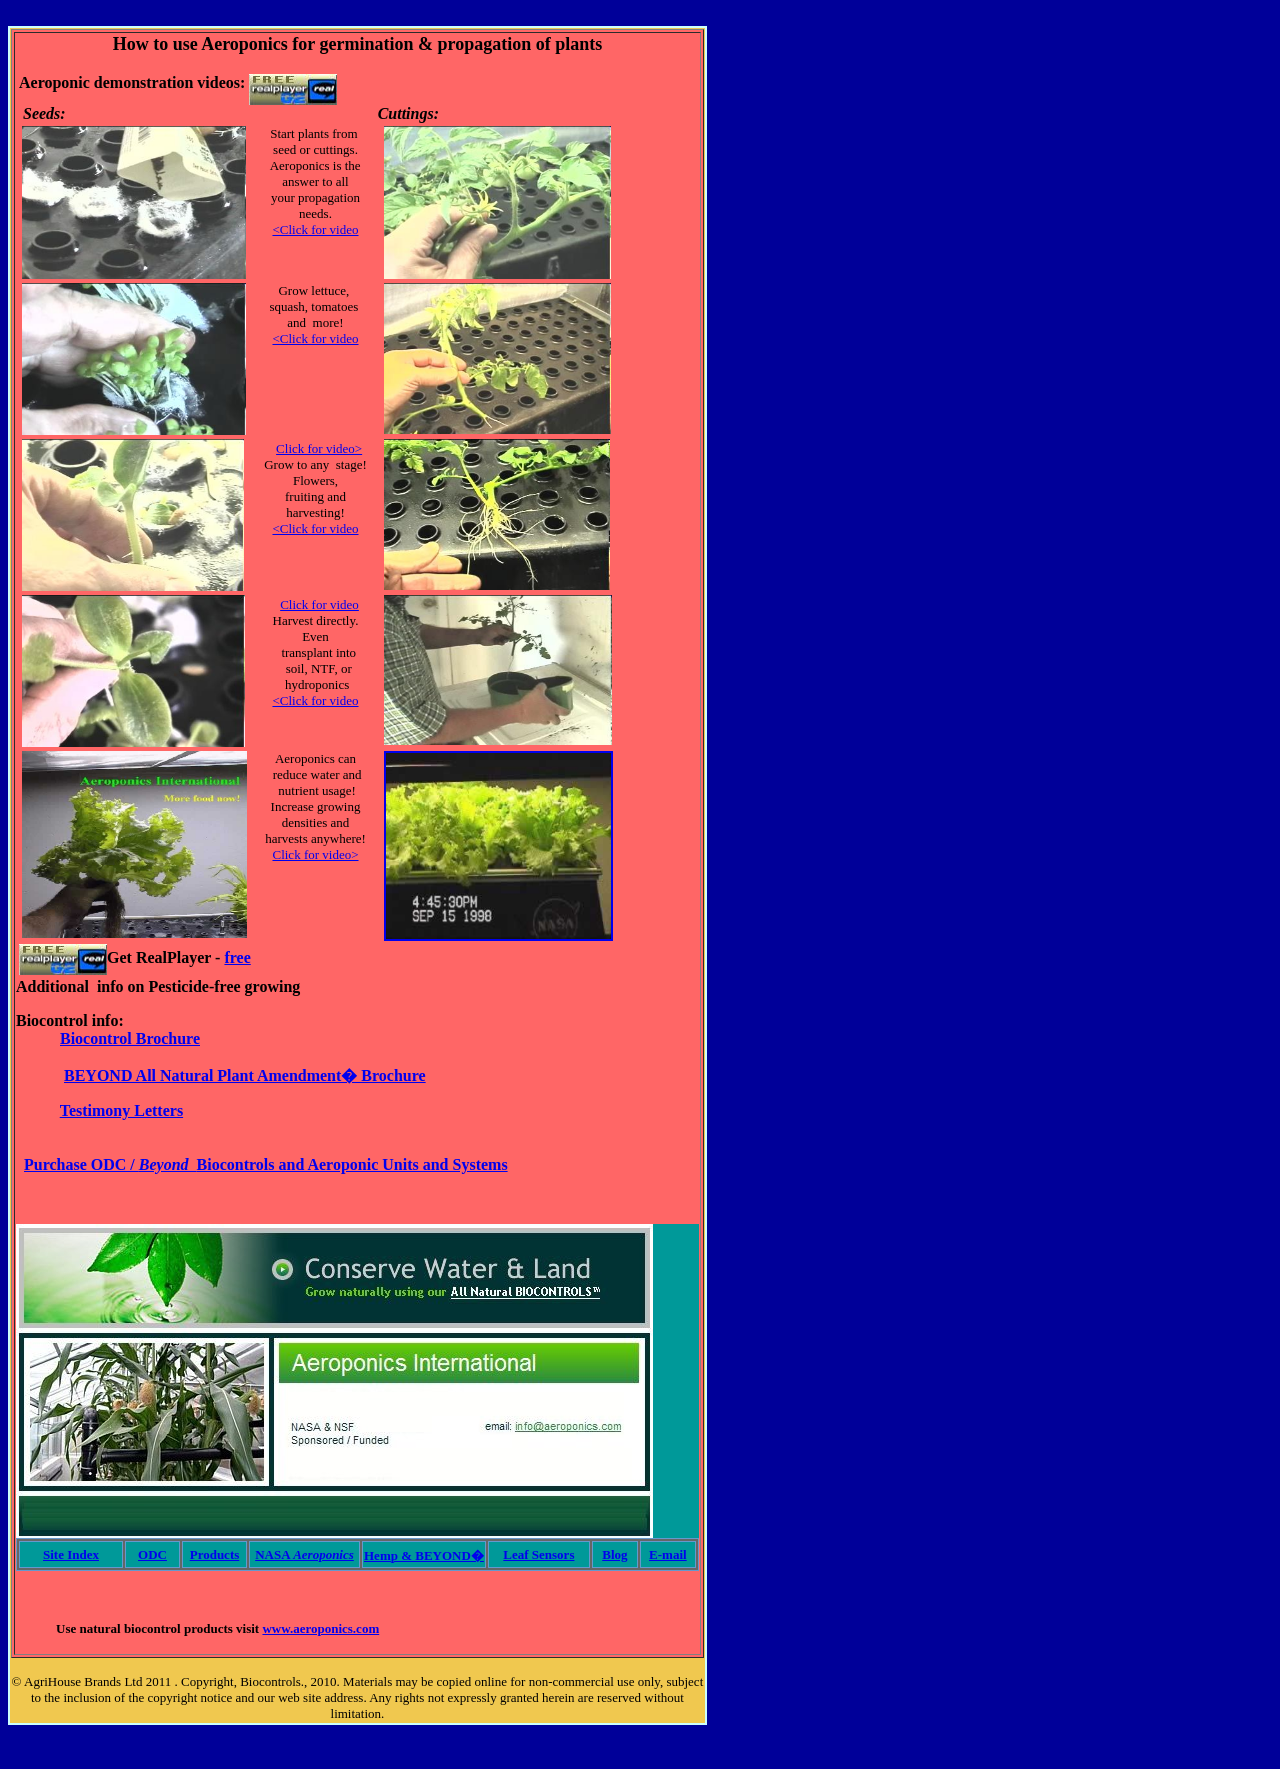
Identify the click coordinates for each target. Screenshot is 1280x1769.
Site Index (71, 1554)
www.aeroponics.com (320, 1628)
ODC (152, 1554)
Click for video (319, 604)
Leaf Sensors (538, 1554)
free (237, 957)
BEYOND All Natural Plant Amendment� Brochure (245, 1075)
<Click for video (315, 229)
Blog (614, 1554)
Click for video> (319, 448)
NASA (304, 1554)
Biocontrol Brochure (130, 1038)
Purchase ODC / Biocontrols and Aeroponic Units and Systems (266, 1164)
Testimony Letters (121, 1110)
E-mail (668, 1554)
